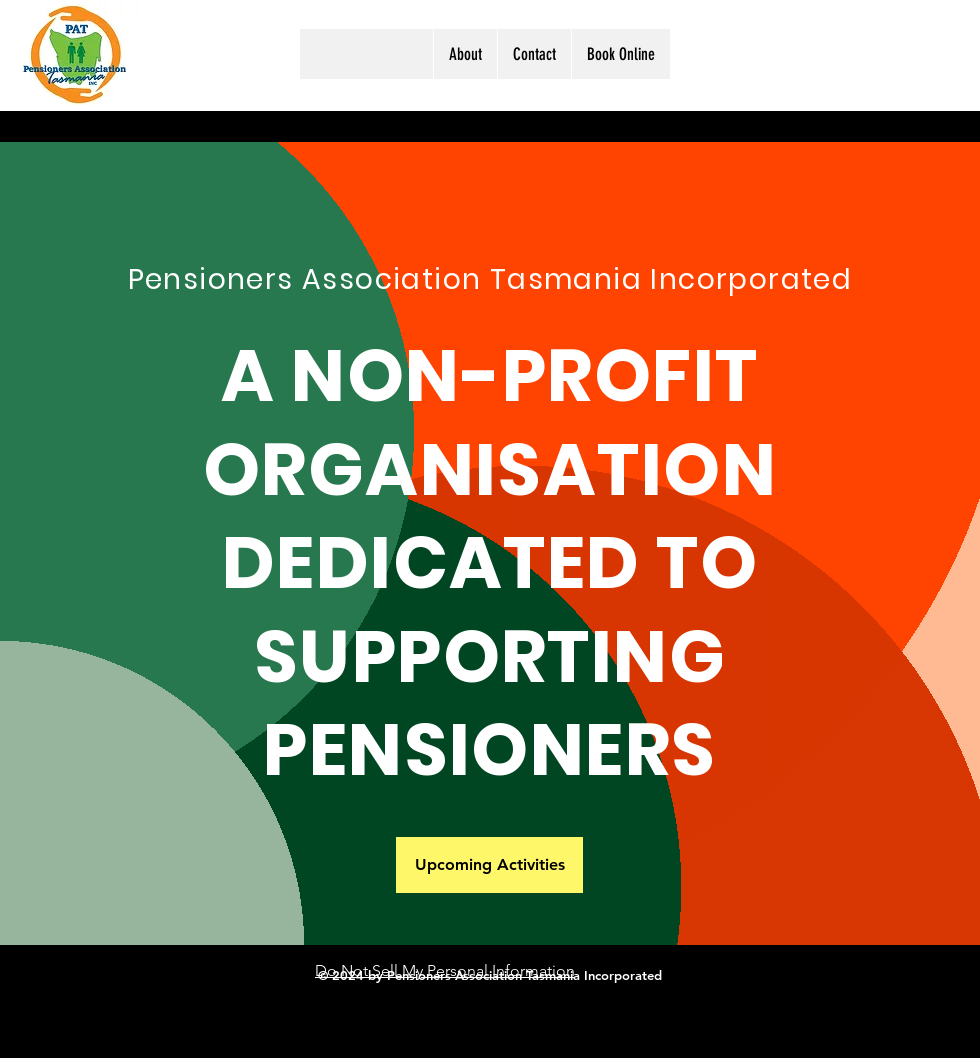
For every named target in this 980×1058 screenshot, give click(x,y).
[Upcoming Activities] (489, 865)
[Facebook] (884, 54)
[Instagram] (912, 54)
